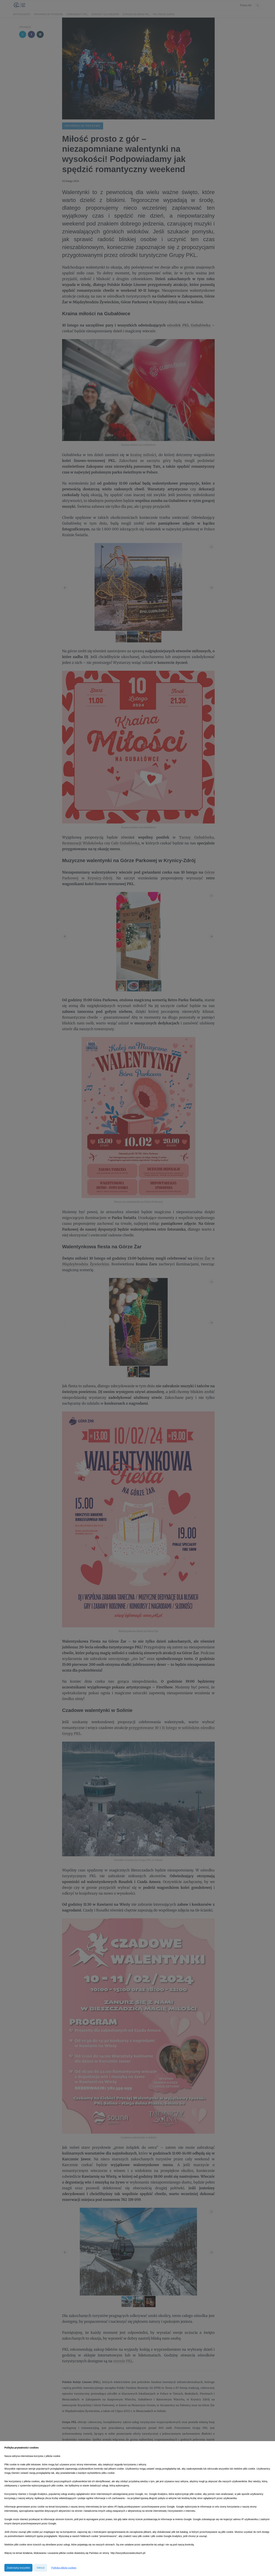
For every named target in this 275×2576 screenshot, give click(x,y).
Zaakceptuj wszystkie (18, 2567)
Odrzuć (41, 2567)
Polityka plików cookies (63, 2567)
